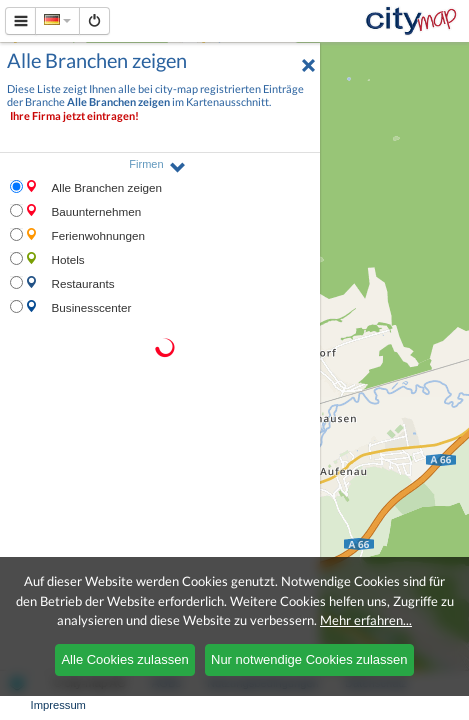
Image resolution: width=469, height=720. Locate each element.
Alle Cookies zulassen (124, 659)
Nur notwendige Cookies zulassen (309, 659)
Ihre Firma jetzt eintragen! (74, 115)
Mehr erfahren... (366, 620)
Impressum (58, 705)
